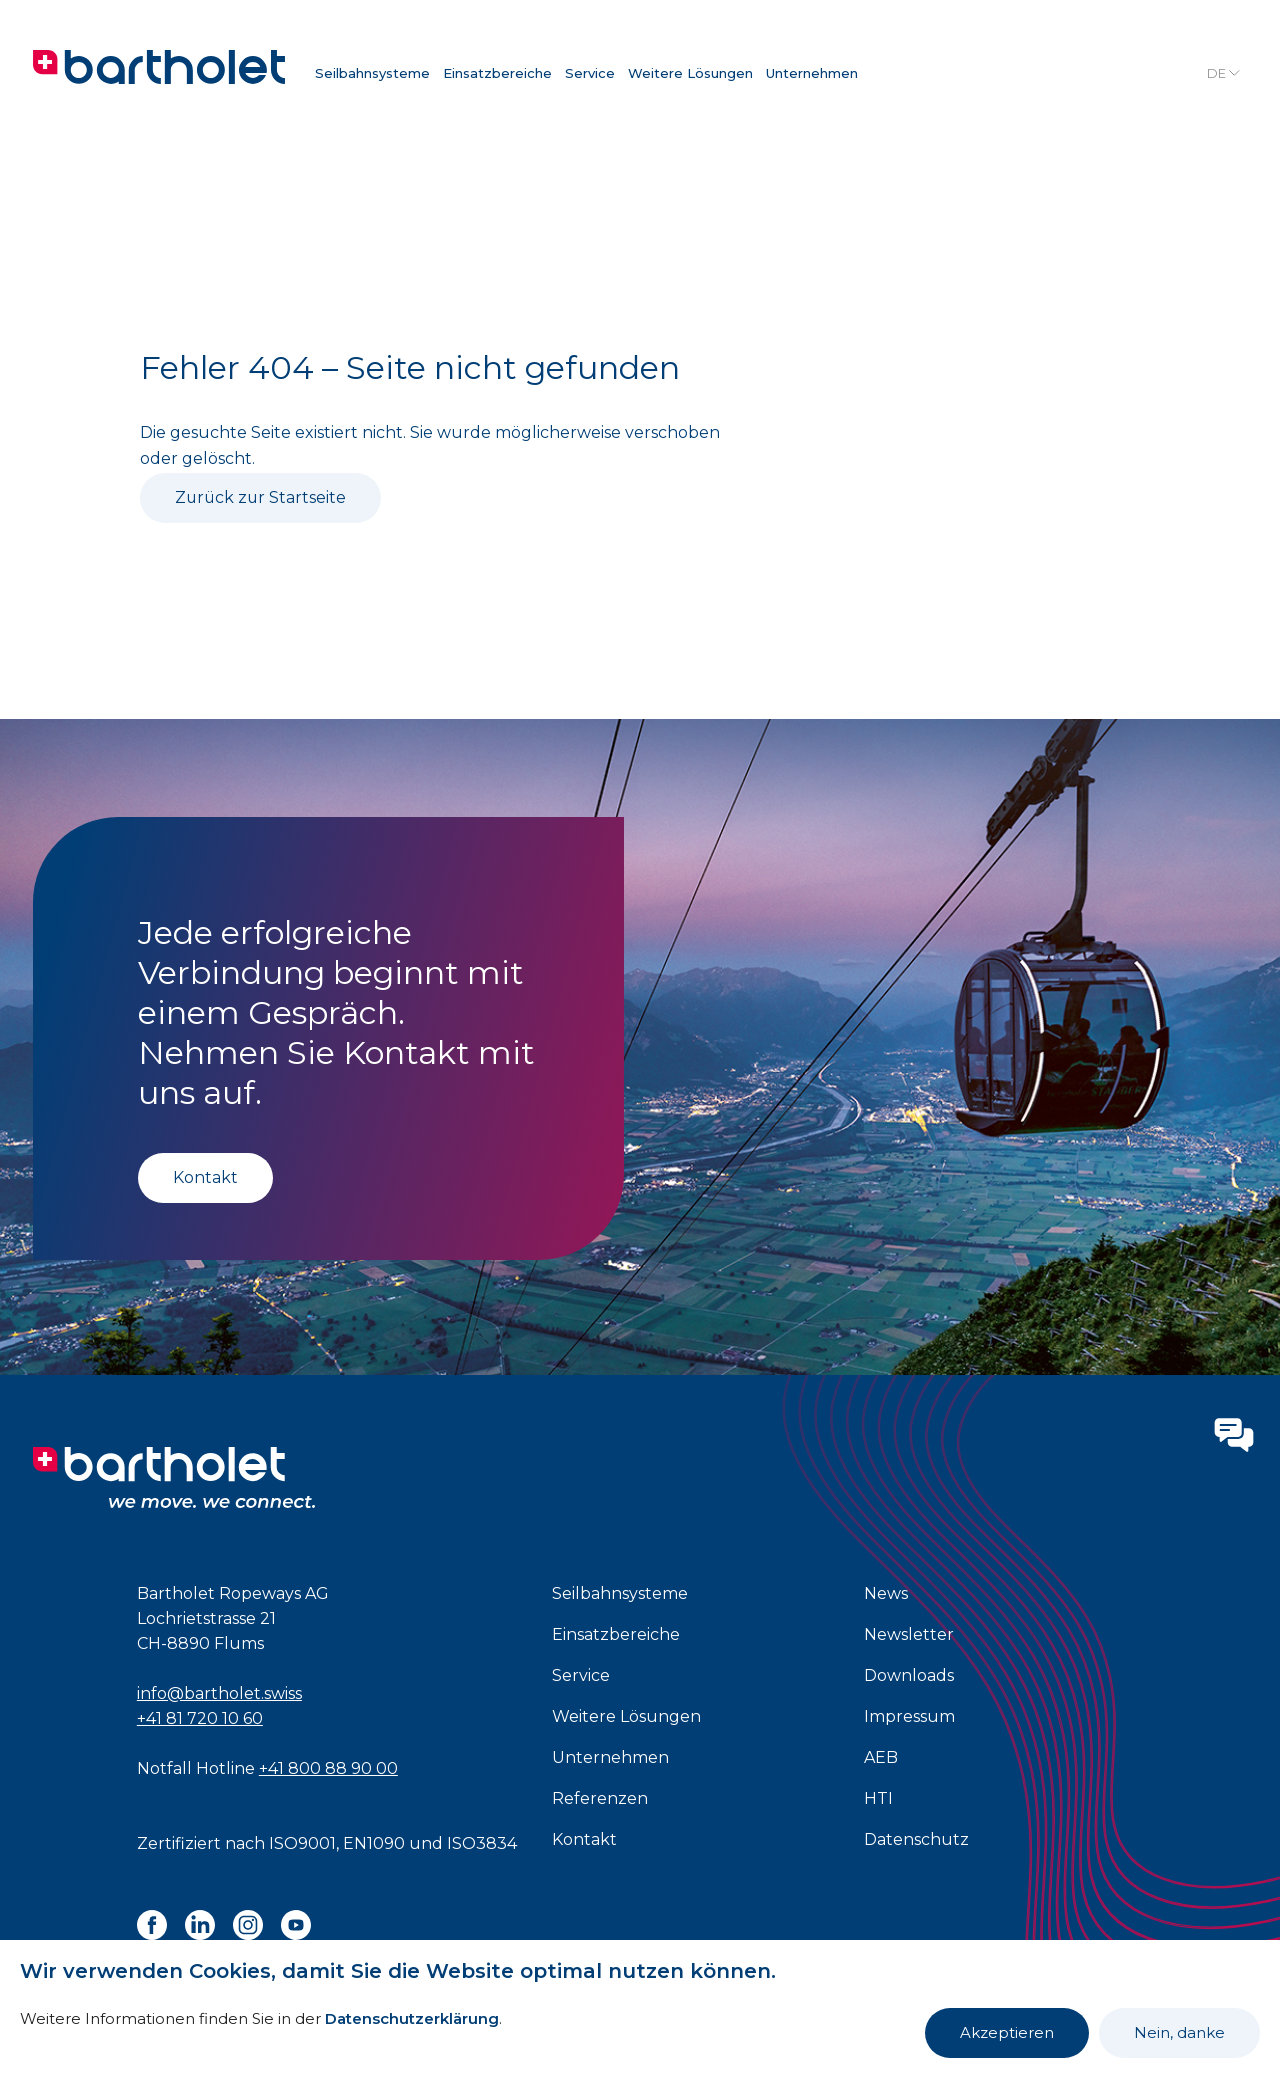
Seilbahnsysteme (372, 73)
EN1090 (374, 1843)
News (886, 1593)
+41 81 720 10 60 (200, 1718)
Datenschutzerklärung (412, 2018)
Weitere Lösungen (690, 73)
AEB (881, 1757)
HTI (878, 1798)
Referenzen (600, 1798)
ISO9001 (302, 1843)
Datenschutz (916, 1839)
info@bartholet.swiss (219, 1693)
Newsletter (909, 1634)
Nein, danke (1179, 2032)
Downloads (909, 1675)
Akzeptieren (1007, 2032)
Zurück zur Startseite (262, 497)
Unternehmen (812, 73)
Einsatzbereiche (497, 73)
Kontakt (205, 1177)
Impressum (909, 1716)
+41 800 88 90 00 (328, 1768)
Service (590, 73)
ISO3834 (482, 1843)
